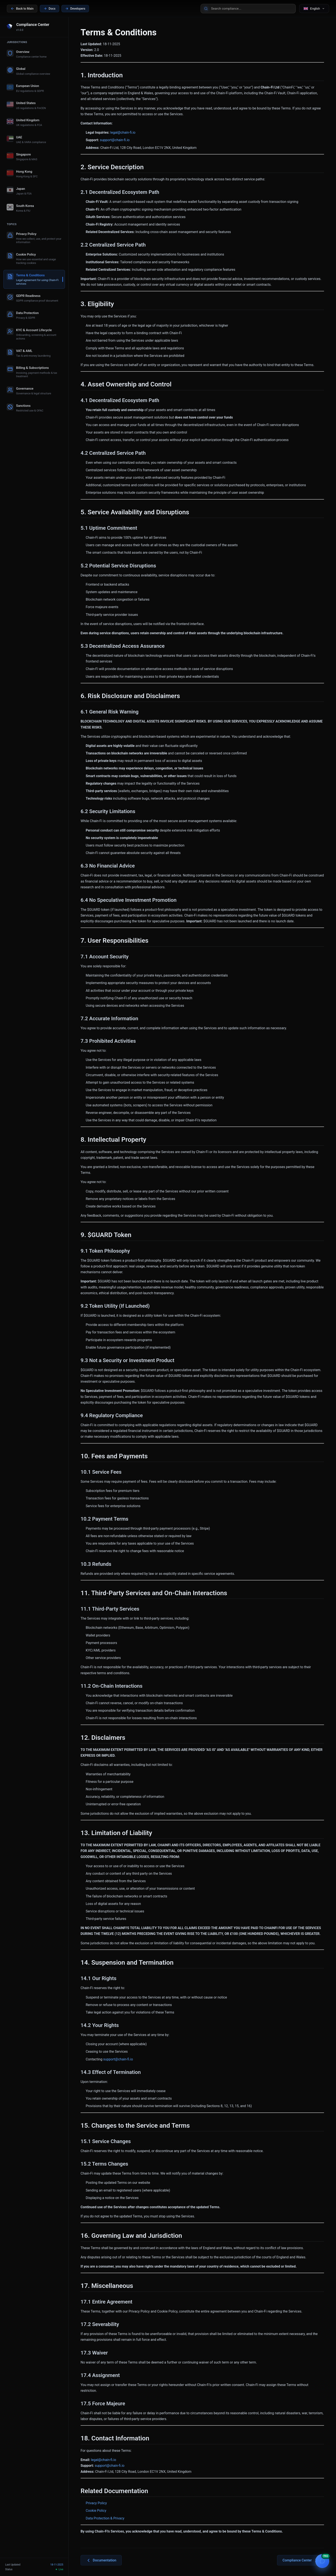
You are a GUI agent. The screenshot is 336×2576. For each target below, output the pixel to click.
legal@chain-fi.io (122, 132)
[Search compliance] (248, 8)
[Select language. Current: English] (314, 8)
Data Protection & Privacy (105, 2518)
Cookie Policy (96, 2511)
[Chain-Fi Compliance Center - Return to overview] (34, 27)
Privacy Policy (96, 2503)
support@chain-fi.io (115, 140)
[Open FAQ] (322, 2561)
